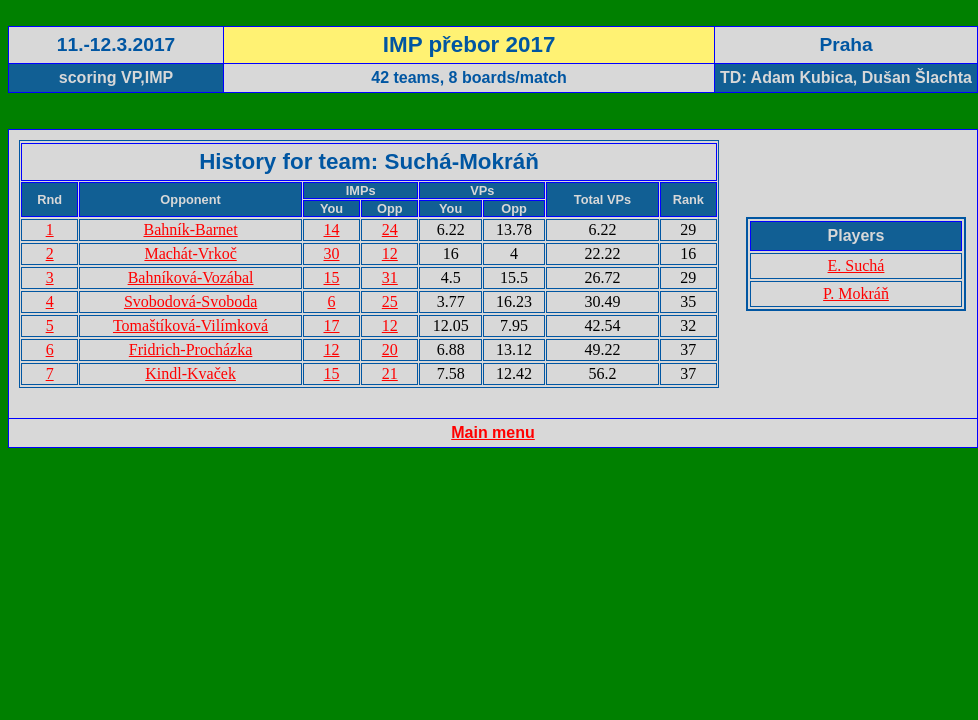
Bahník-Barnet (190, 229)
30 (332, 253)
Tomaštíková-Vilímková (190, 325)
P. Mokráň (856, 293)
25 (390, 301)
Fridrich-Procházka (191, 349)
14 (332, 229)
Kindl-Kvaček (190, 373)
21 (390, 373)
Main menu (493, 432)
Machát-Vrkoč (190, 253)
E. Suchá (856, 265)
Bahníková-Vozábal (191, 277)
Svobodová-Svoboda (190, 301)
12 (390, 253)
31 (390, 277)
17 (332, 325)
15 (332, 277)
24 (390, 229)
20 (390, 349)
